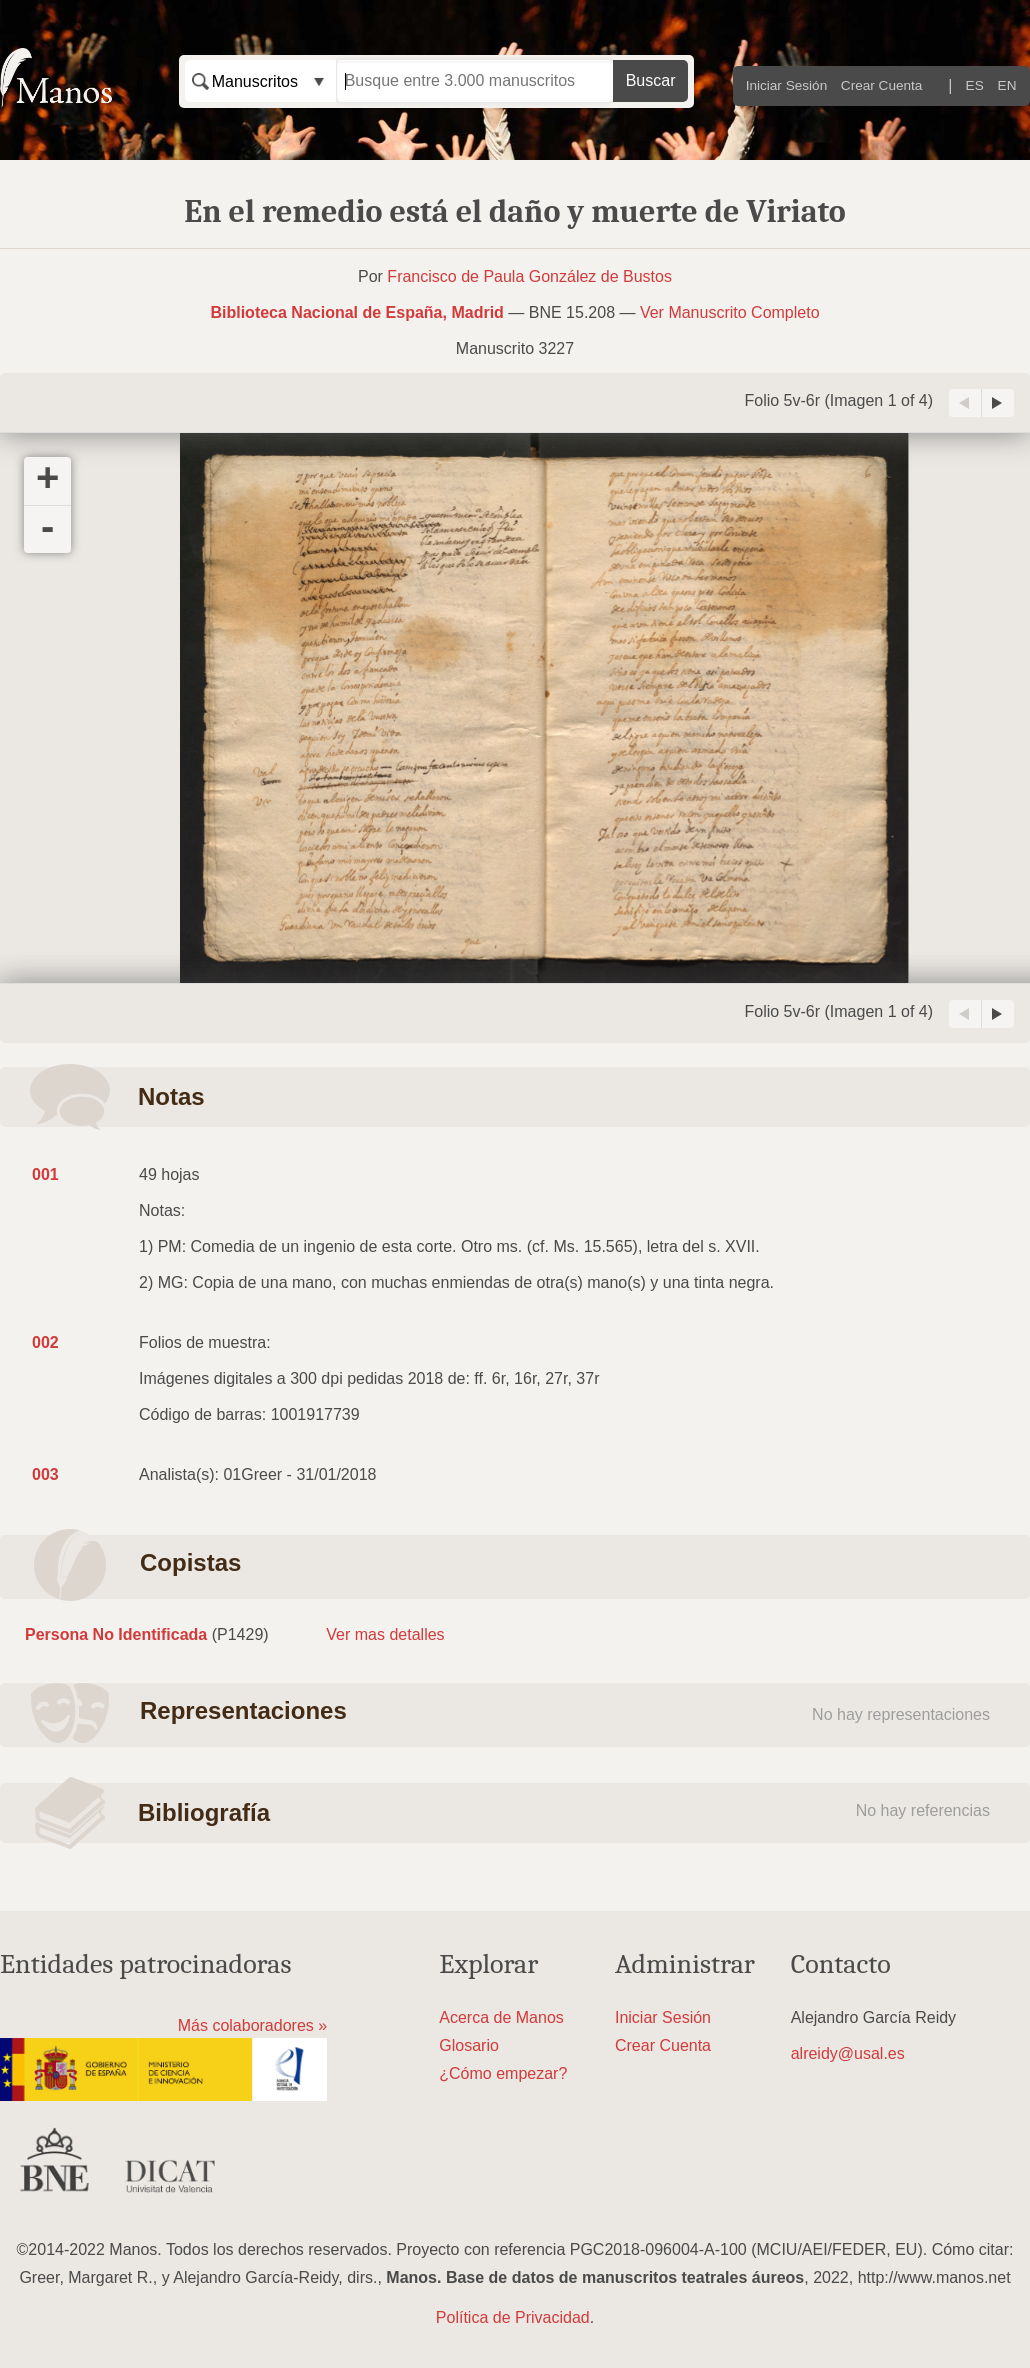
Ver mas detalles (385, 1634)
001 (45, 1174)
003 (45, 1474)
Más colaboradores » (252, 2025)
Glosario (469, 2045)
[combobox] (260, 81)
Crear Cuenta (882, 85)
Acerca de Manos (501, 2017)
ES (975, 85)
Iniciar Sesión (787, 85)
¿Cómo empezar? (503, 2073)
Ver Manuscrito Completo (730, 312)
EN (1007, 85)
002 (45, 1342)
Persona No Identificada (116, 1634)
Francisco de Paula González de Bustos (529, 276)
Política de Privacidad (513, 2317)
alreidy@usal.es (848, 2053)
